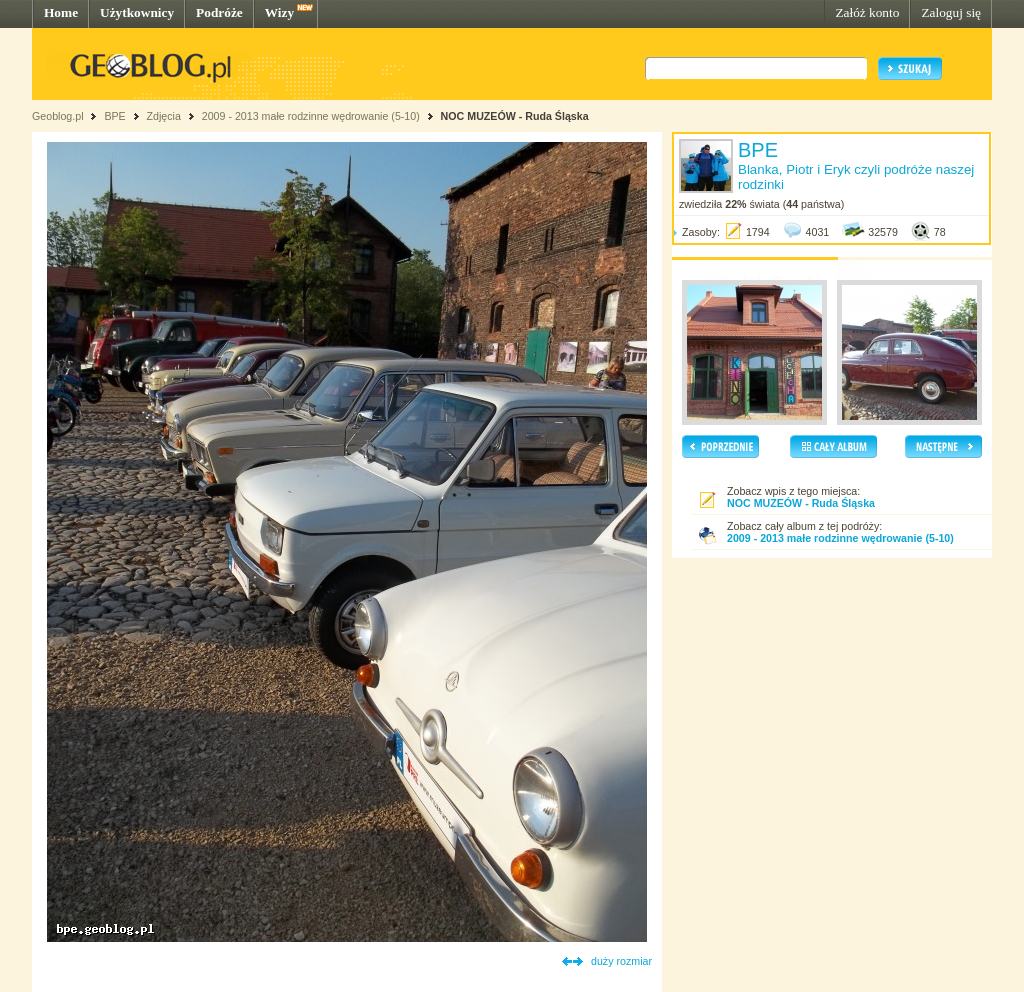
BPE (114, 116)
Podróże (219, 12)
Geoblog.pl (58, 116)
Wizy (279, 12)
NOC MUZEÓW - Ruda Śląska (515, 116)
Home (61, 12)
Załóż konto (867, 12)
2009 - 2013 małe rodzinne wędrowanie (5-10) (311, 116)
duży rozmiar (621, 961)
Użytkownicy (137, 12)
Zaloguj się (951, 12)
